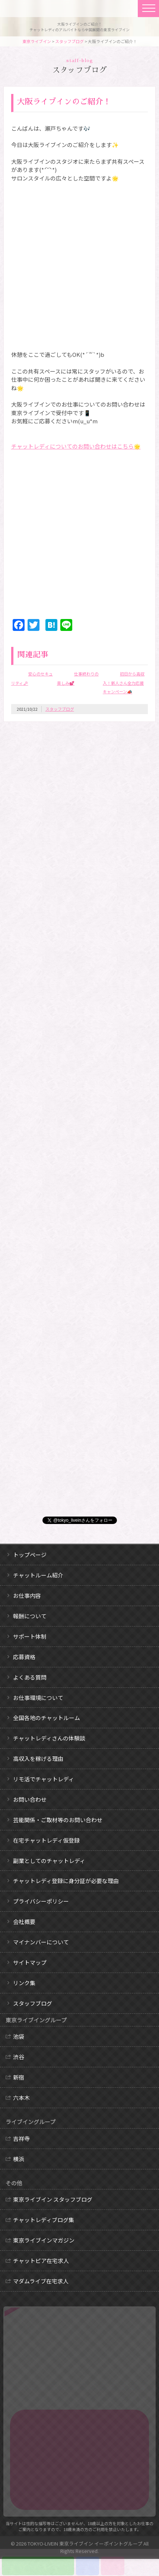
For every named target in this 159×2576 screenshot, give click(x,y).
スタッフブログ (69, 41)
